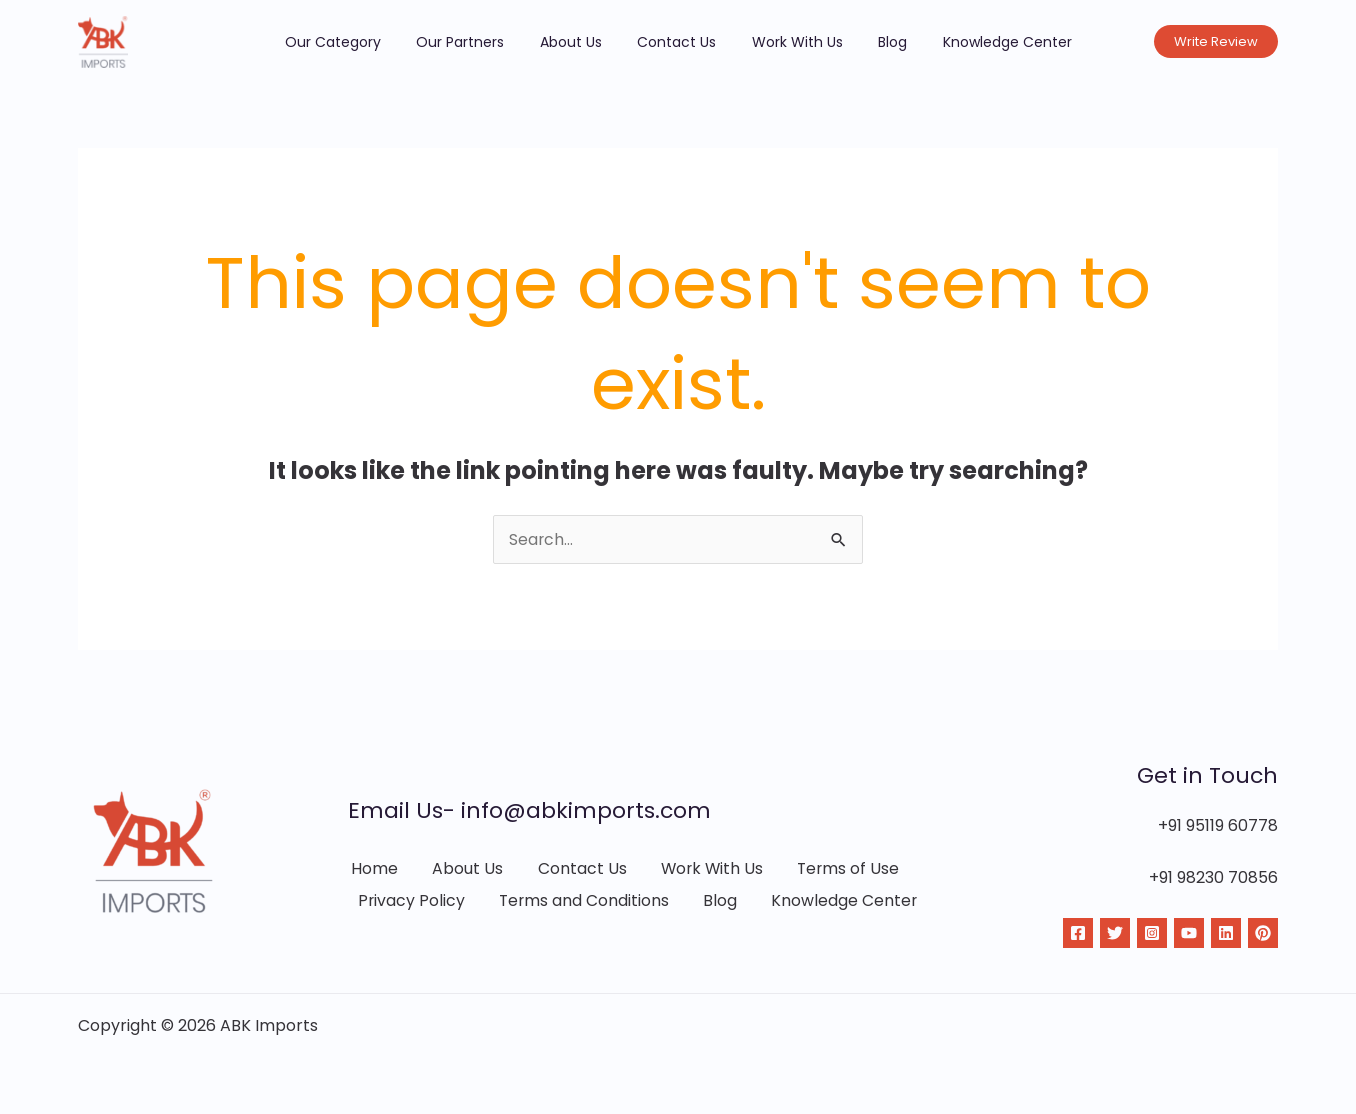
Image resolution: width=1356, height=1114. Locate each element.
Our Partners (487, 42)
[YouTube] (1189, 933)
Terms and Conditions (583, 902)
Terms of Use (844, 868)
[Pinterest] (1263, 933)
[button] (1216, 41)
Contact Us (676, 42)
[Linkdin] (1226, 933)
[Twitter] (1115, 933)
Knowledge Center (966, 42)
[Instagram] (1152, 933)
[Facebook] (1078, 933)
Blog (865, 42)
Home (371, 868)
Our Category (373, 42)
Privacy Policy (410, 902)
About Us (584, 42)
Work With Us (783, 42)
